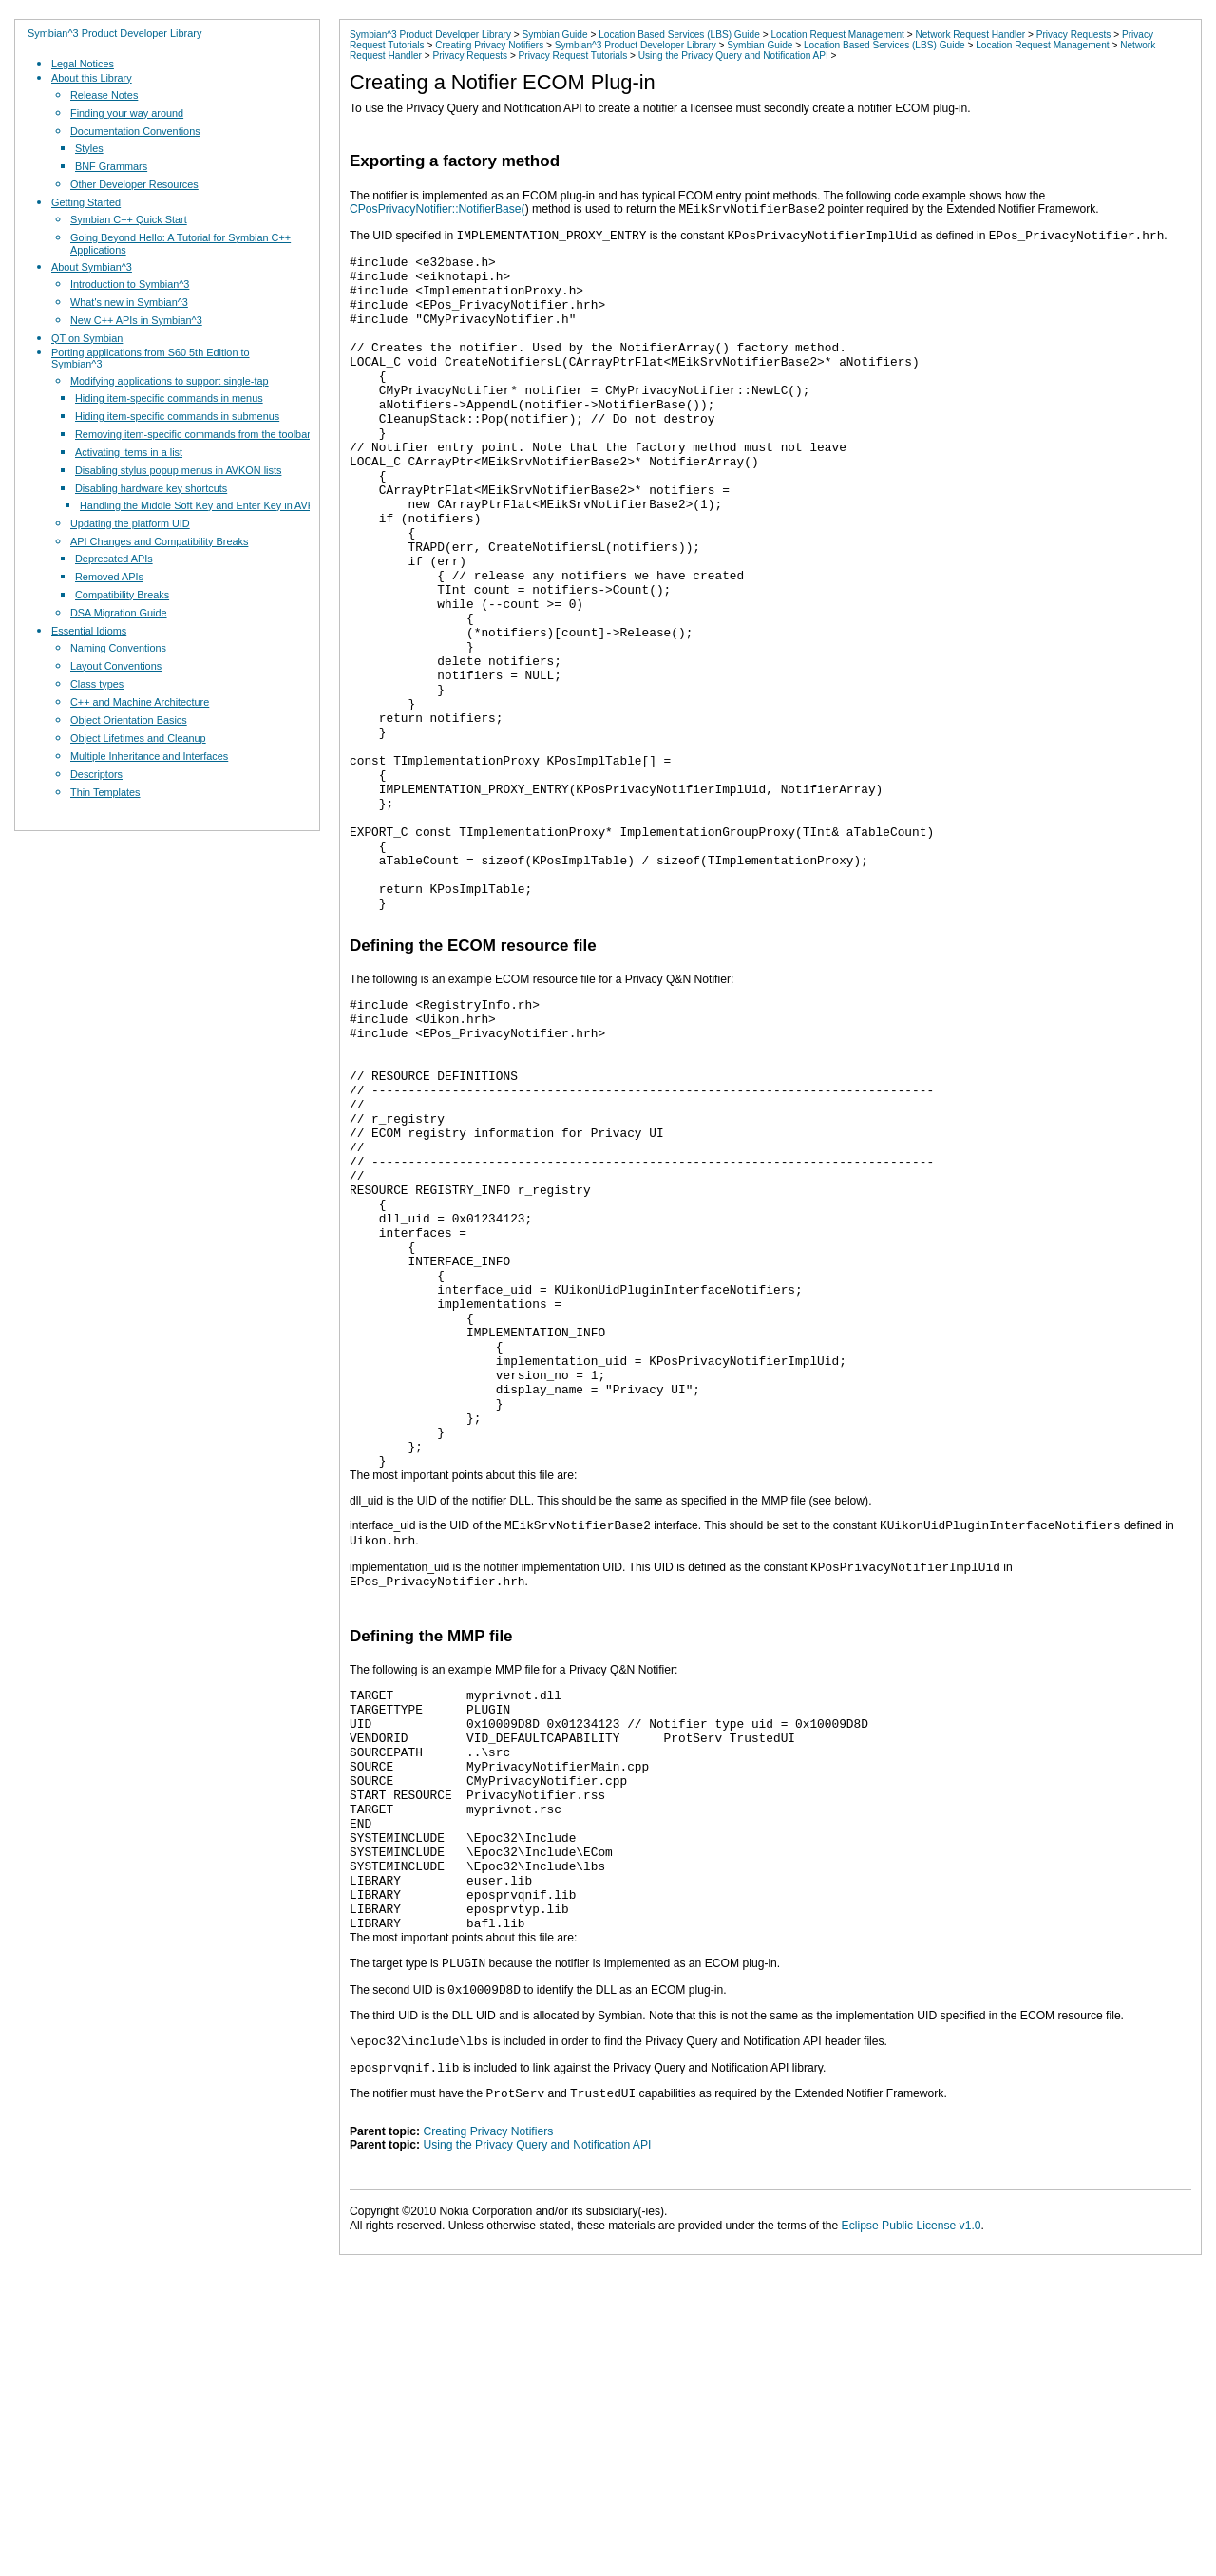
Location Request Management (837, 34)
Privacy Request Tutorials (573, 55)
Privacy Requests (1074, 34)
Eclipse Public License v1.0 (911, 2499)
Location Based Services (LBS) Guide (679, 34)
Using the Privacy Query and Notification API (733, 55)
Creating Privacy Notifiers (489, 45)
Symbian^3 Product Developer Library (114, 33)
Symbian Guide (554, 34)
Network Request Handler (970, 34)
